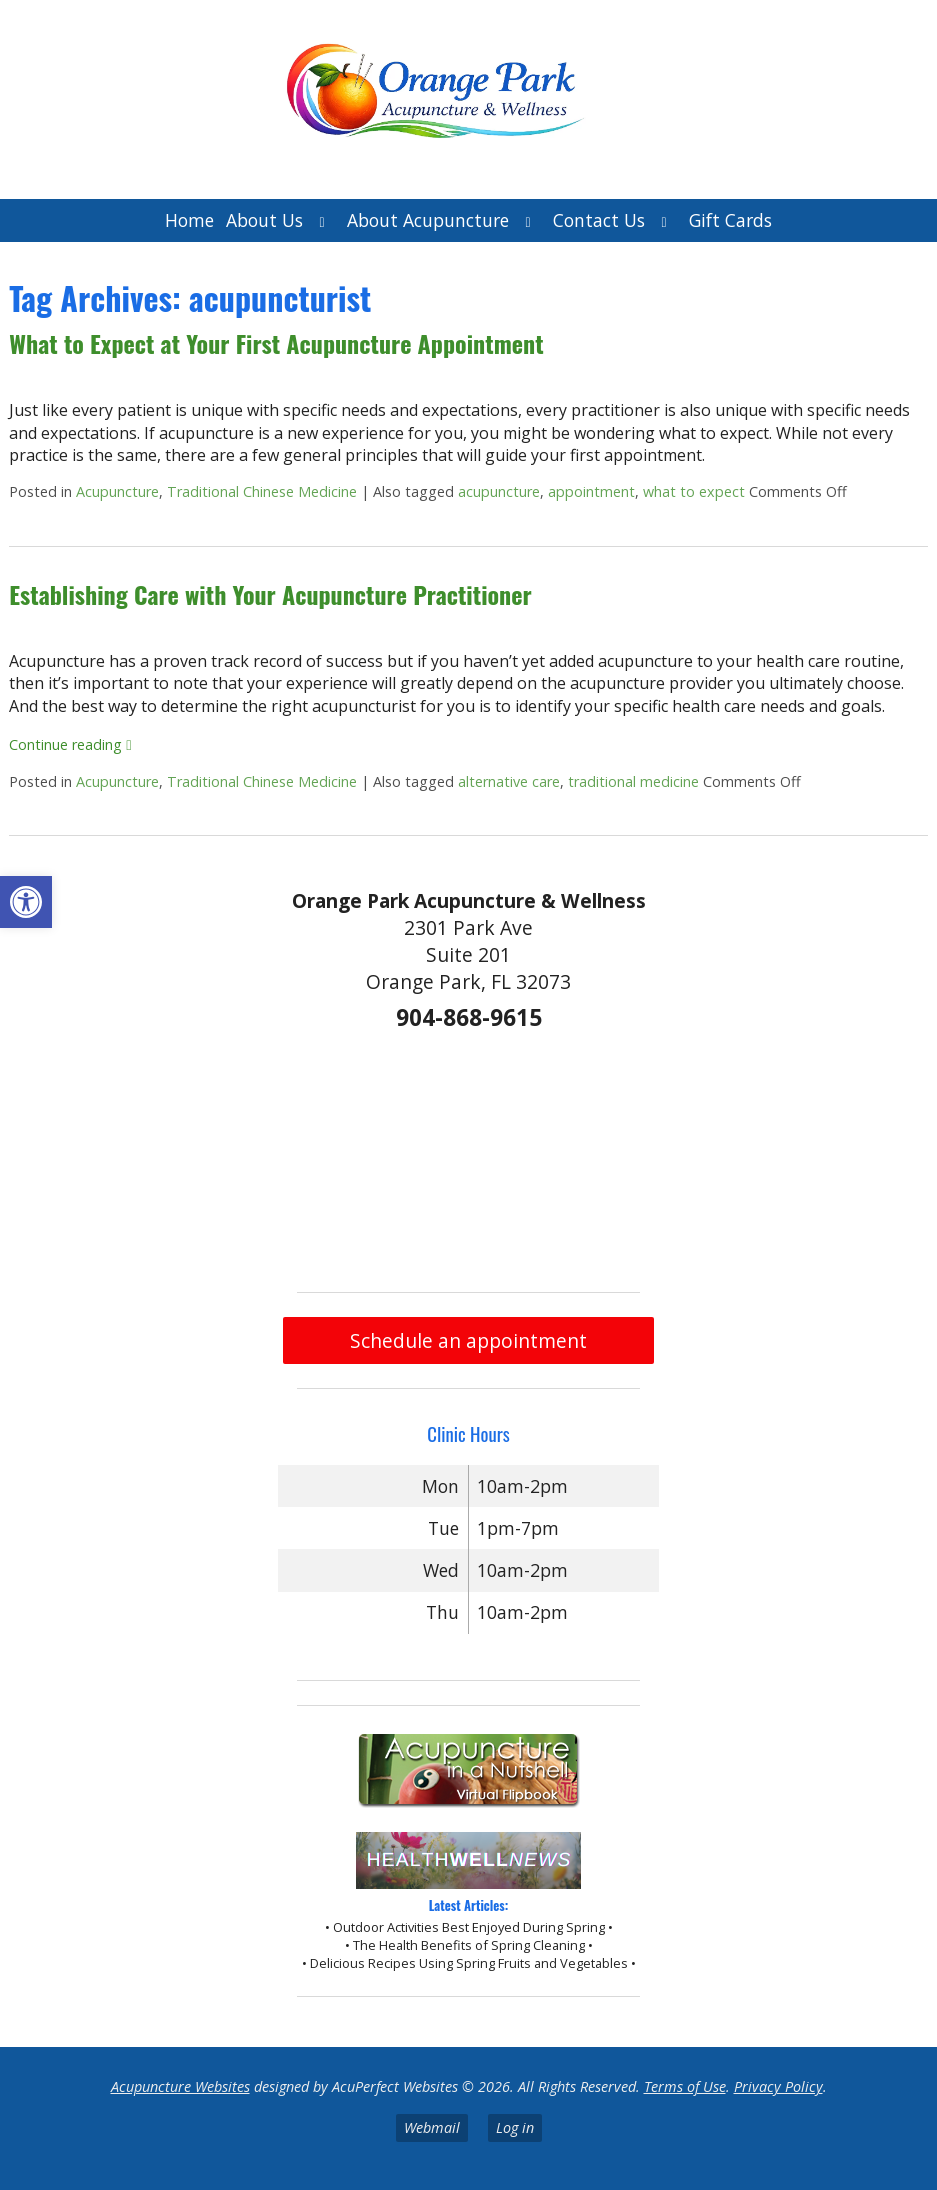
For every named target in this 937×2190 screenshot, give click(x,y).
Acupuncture (117, 491)
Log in (515, 2127)
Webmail (432, 2127)
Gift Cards (730, 220)
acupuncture (499, 491)
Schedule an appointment (468, 1340)
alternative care (509, 781)
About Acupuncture (428, 220)
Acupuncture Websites (180, 2086)
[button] (26, 902)
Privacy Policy (778, 2086)
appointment (591, 491)
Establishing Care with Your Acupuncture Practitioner (270, 594)
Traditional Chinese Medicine (262, 491)
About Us (264, 220)
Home (189, 220)
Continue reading (70, 744)
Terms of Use (685, 2086)
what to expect (694, 491)
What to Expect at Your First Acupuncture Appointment (276, 343)
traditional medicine (633, 781)
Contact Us (599, 220)
